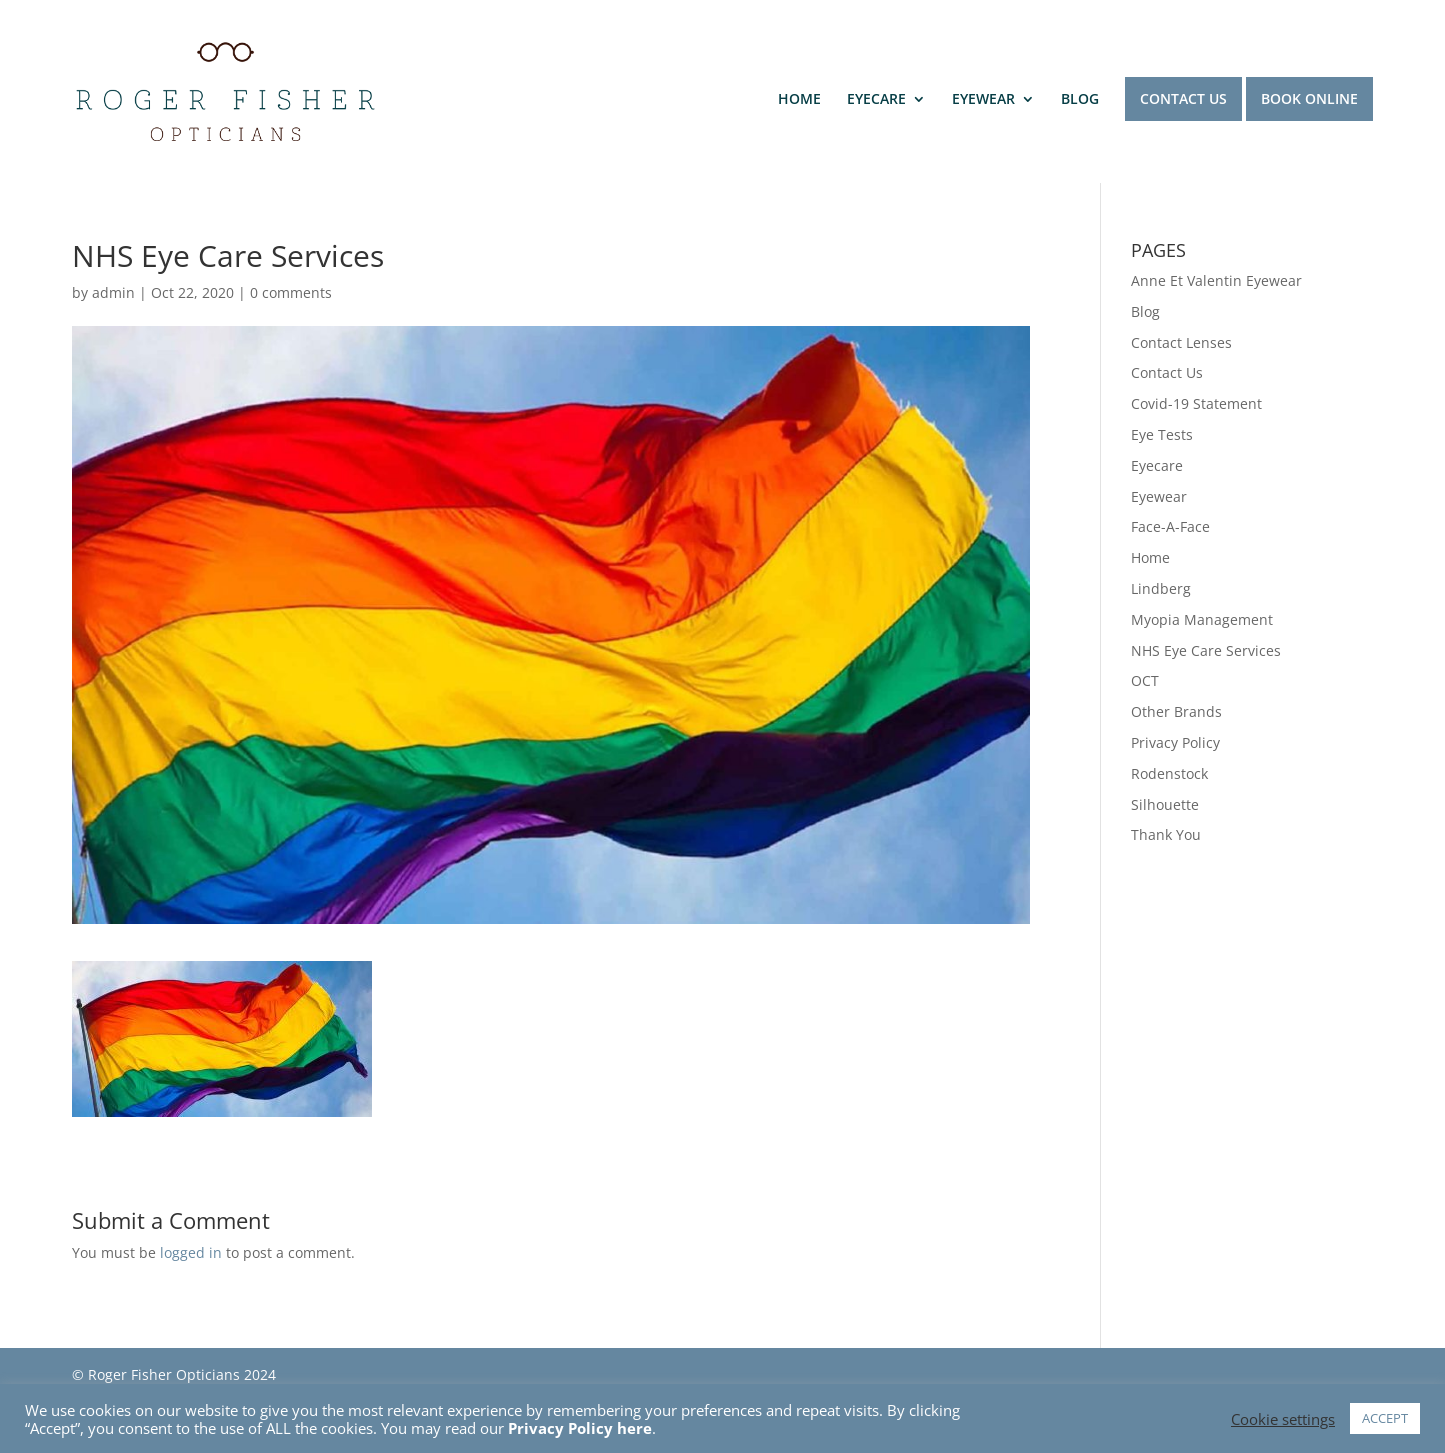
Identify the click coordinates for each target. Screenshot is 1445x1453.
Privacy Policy (1175, 742)
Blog (1145, 311)
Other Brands (1176, 711)
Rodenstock (1169, 773)
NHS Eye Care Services (1206, 650)
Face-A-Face (1170, 526)
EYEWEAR (983, 100)
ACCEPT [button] (1385, 1418)
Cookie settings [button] (1283, 1419)
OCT (1145, 680)
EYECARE (876, 100)
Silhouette (1165, 804)
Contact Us (1167, 372)
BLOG (1080, 100)
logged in (191, 1252)
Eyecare (1157, 465)
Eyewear (1159, 496)
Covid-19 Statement (1196, 403)
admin (113, 292)
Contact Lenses (1181, 342)
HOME (799, 100)
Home (1150, 557)
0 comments (291, 292)
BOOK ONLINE (1309, 98)
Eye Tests (1162, 434)
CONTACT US (1183, 98)
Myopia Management (1202, 619)
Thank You (1166, 834)
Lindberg (1161, 588)
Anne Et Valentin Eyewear (1216, 280)
